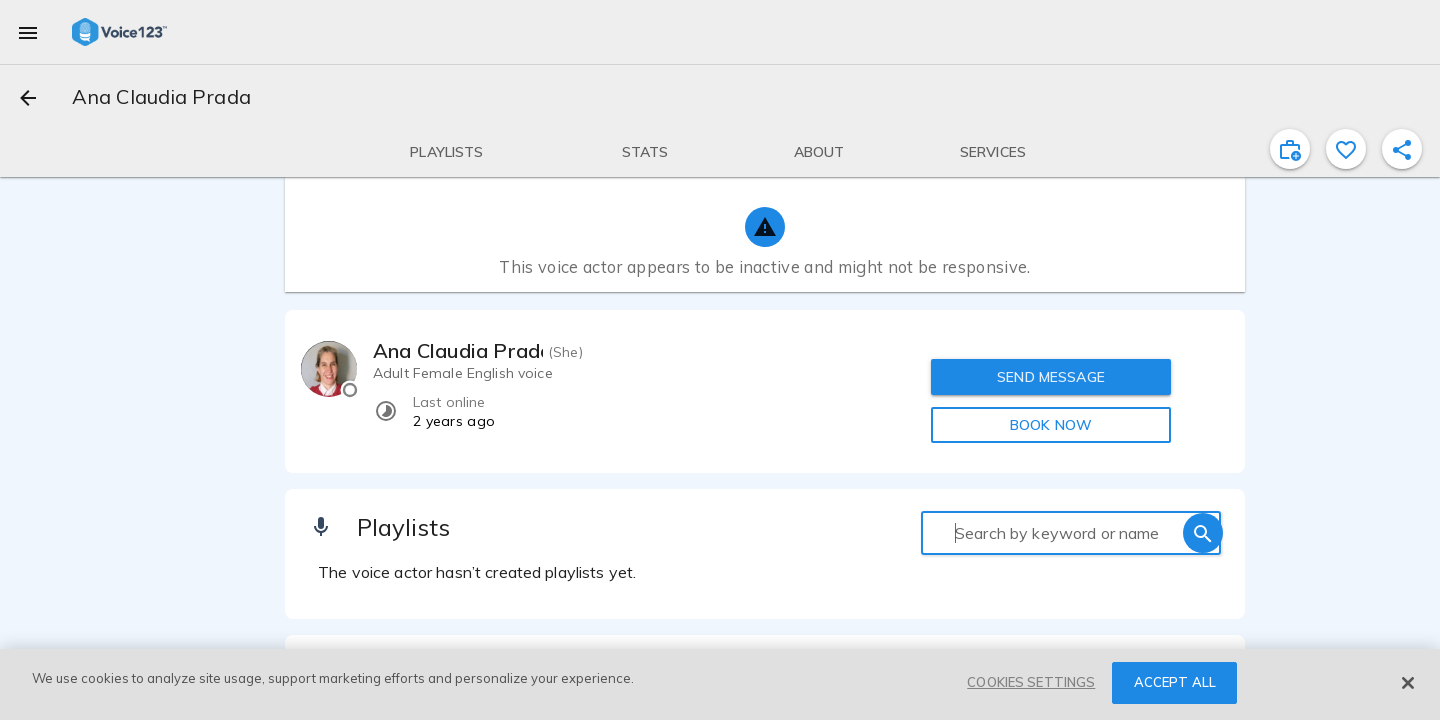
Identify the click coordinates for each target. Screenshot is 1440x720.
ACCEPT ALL (1175, 682)
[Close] (1408, 683)
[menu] (28, 32)
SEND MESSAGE (1051, 377)
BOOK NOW (1051, 425)
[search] (1203, 533)
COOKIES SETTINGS (1031, 682)
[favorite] (1346, 149)
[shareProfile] (1402, 149)
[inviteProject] (1290, 149)
